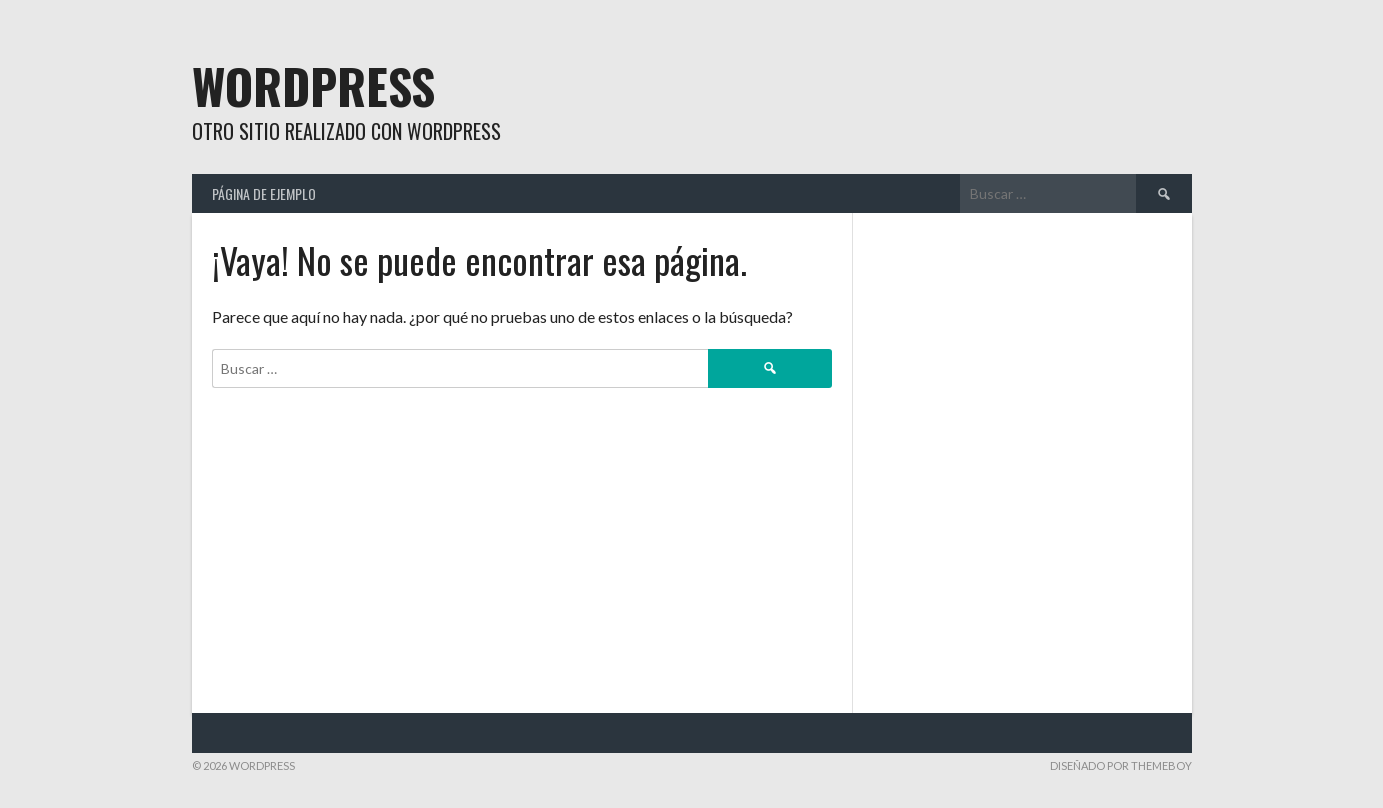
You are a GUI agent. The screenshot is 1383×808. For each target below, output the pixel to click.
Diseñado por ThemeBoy (1121, 765)
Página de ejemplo (264, 193)
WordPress (313, 85)
